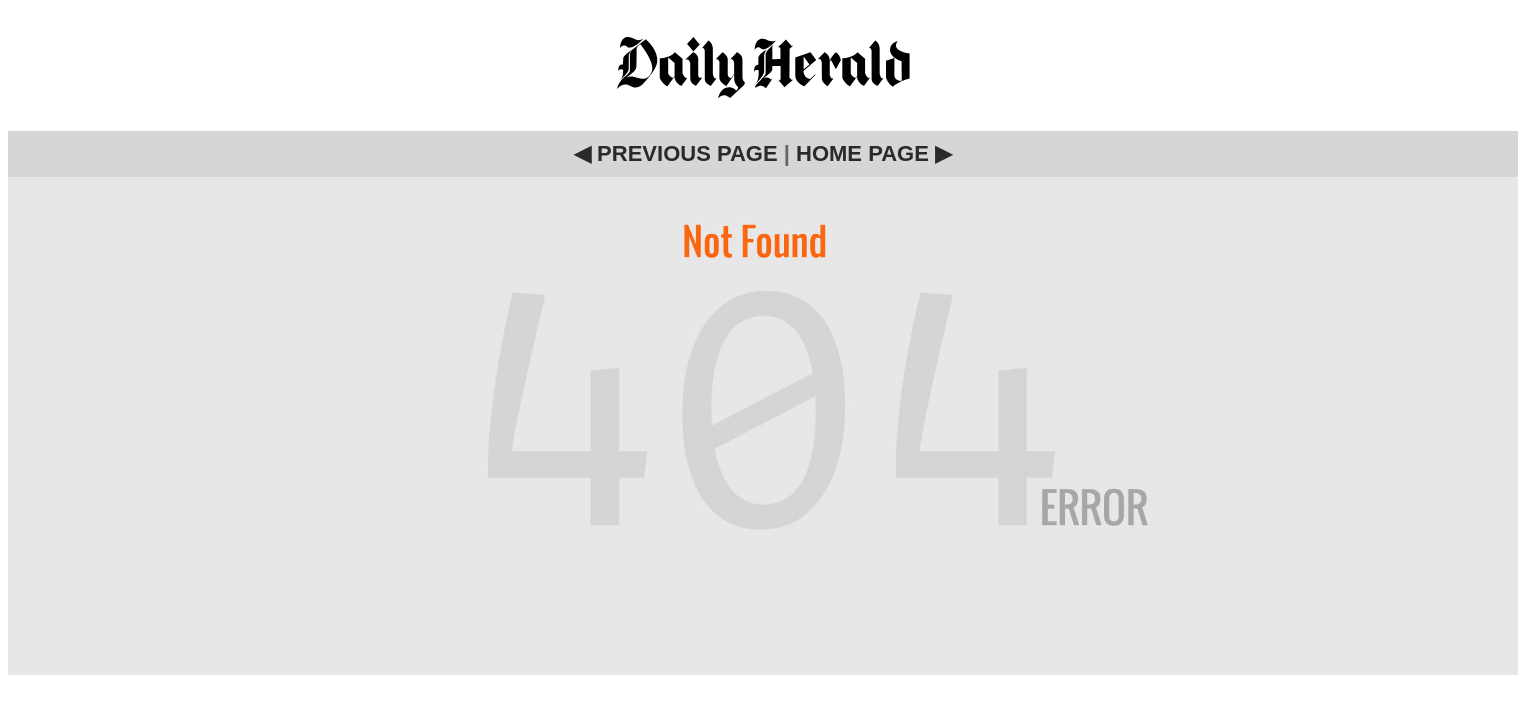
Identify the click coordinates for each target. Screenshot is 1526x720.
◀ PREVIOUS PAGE (676, 153)
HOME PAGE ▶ (874, 153)
